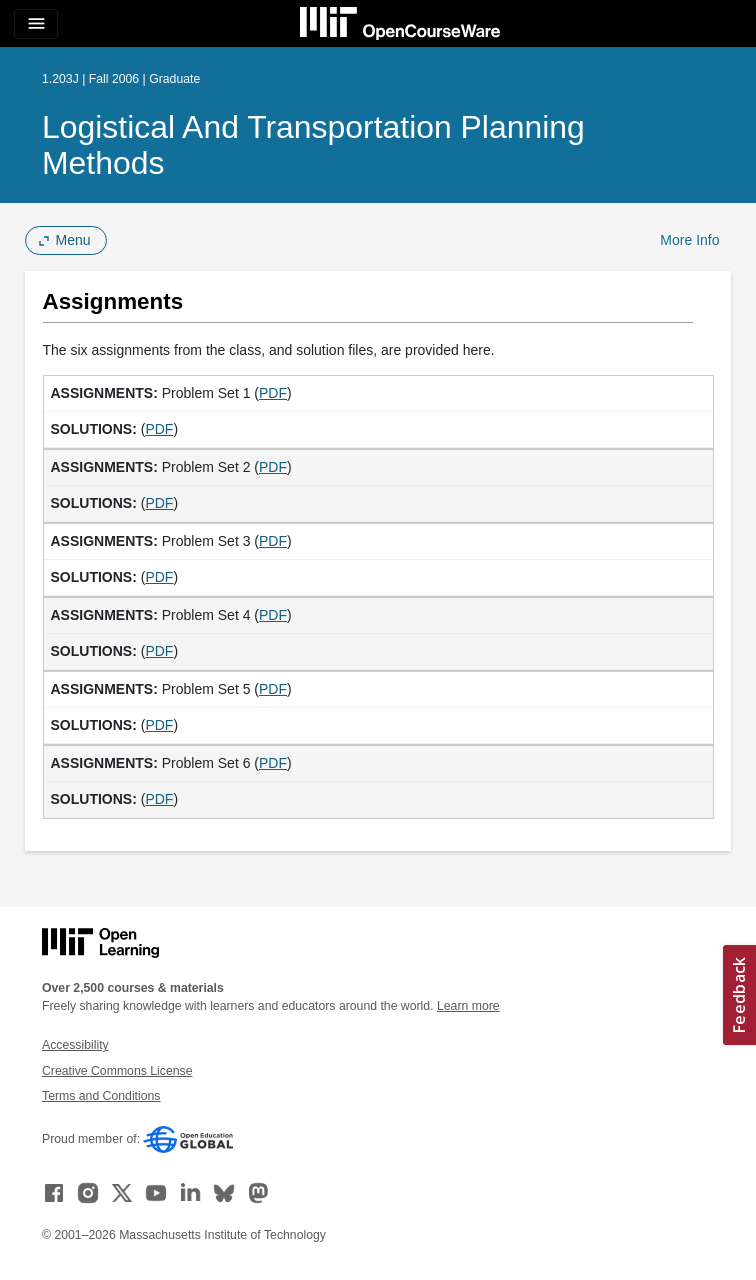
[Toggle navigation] (36, 24)
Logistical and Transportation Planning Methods (313, 145)
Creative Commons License (117, 1071)
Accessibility (75, 1045)
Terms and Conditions (101, 1096)
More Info (689, 240)
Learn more (468, 1006)
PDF (273, 393)
